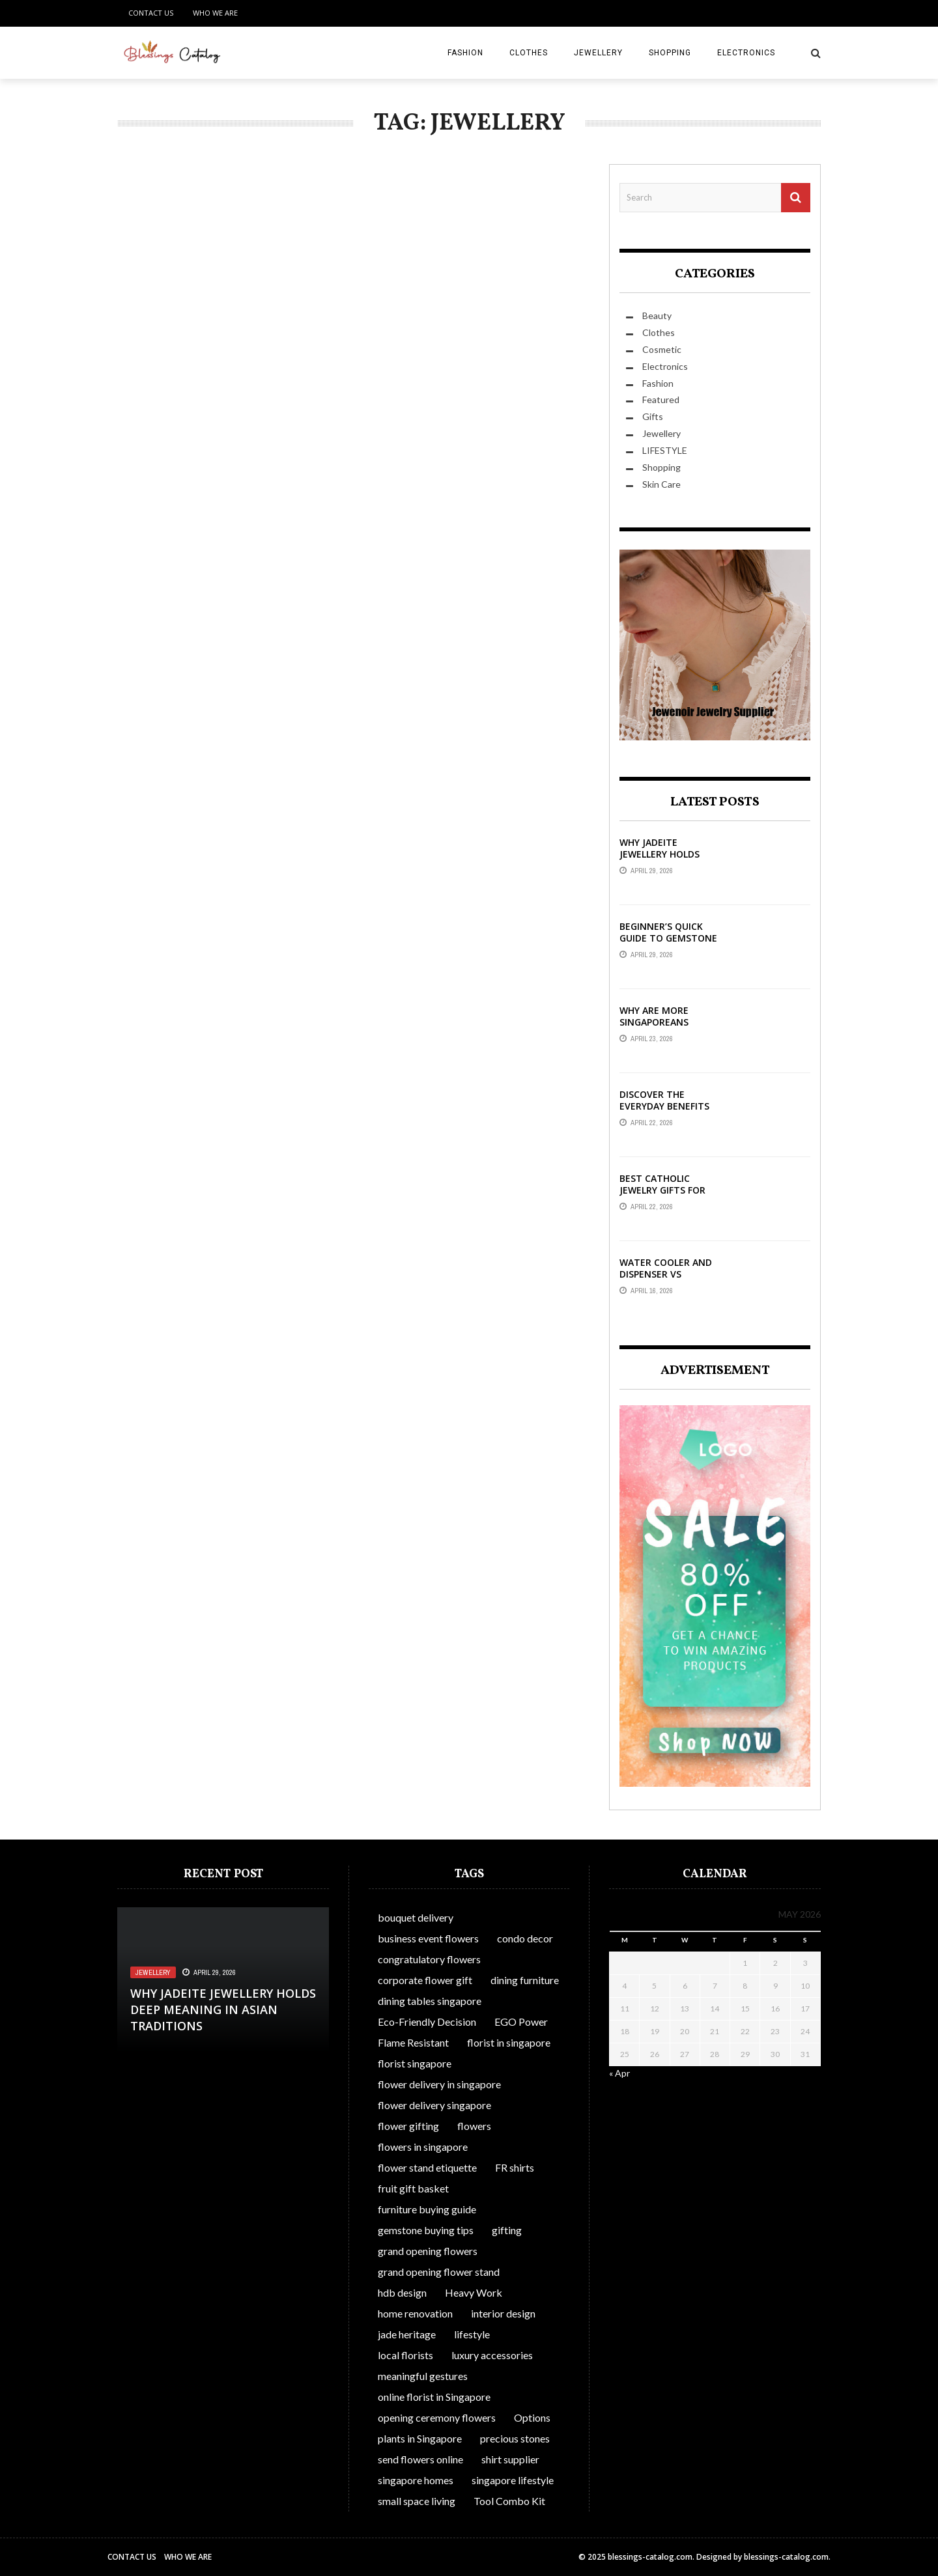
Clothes (528, 52)
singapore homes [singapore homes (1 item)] (415, 2480)
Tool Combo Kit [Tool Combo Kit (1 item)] (509, 2501)
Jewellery (598, 52)
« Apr (619, 2073)
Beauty (657, 315)
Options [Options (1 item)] (532, 2417)
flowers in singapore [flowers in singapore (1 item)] (423, 2146)
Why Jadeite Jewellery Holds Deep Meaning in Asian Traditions (662, 860)
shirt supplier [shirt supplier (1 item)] (510, 2459)
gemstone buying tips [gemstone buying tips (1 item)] (426, 2230)
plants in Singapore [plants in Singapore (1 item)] (420, 2438)
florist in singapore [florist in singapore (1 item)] (508, 2042)
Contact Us (150, 13)
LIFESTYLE (664, 450)
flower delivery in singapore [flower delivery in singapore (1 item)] (439, 2084)
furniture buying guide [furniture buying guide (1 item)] (427, 2209)
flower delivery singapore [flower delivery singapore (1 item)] (434, 2105)
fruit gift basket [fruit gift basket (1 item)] (413, 2188)
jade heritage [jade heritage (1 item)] (407, 2334)
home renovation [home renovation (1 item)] (415, 2313)
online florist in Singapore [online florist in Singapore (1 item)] (434, 2396)
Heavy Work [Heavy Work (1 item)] (473, 2292)
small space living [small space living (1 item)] (416, 2501)
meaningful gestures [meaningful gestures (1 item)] (423, 2376)
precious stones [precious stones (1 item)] (515, 2438)
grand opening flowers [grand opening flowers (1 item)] (427, 2251)
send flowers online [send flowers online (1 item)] (420, 2459)
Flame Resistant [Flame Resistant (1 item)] (413, 2042)
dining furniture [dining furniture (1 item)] (524, 1980)
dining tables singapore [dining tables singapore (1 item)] (429, 2001)
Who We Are (215, 13)
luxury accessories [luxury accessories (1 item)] (492, 2355)
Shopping (670, 52)
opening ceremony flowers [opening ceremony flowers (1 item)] (437, 2417)
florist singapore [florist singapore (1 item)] (414, 2063)
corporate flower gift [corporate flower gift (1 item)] (425, 1980)
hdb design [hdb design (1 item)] (402, 2292)
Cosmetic (661, 349)
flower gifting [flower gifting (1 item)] (408, 2126)
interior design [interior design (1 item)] (503, 2313)
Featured (660, 399)
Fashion (465, 52)
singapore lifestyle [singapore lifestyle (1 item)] (513, 2480)
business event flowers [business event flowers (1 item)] (428, 1938)
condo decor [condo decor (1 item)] (525, 1938)
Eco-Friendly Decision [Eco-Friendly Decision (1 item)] (427, 2021)
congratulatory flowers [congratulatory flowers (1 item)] (429, 1959)
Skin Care (661, 484)
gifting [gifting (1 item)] (507, 2230)
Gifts (652, 416)
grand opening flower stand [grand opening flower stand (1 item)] (439, 2271)
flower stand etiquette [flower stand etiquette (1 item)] (427, 2167)
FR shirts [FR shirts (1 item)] (514, 2167)
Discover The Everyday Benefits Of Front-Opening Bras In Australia (664, 1112)
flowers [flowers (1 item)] (474, 2126)
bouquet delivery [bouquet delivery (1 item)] (415, 1917)
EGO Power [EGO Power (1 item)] (521, 2021)
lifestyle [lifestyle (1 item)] (472, 2334)
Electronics (746, 52)
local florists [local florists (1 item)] (405, 2355)
